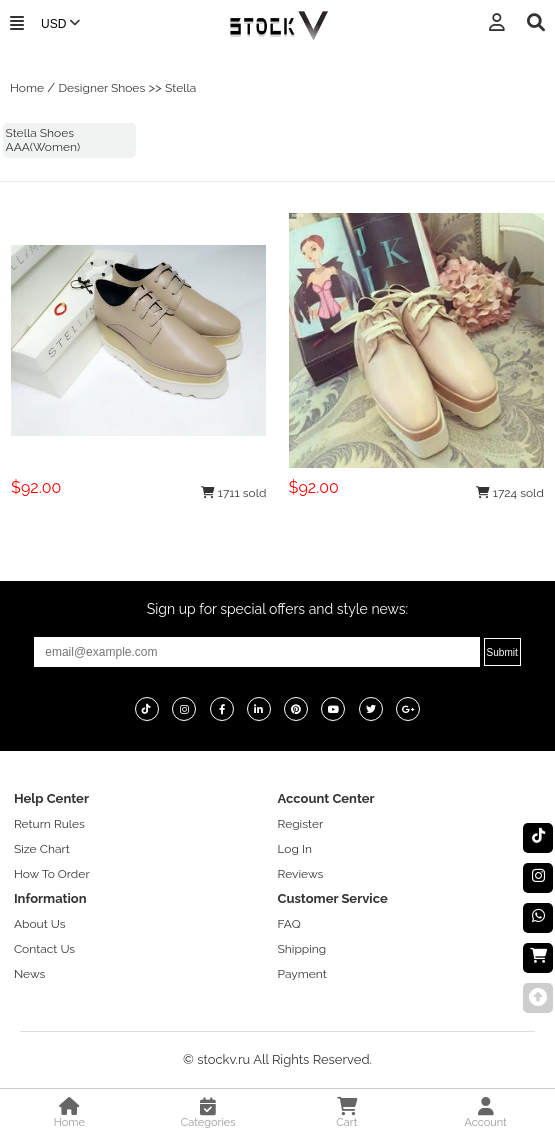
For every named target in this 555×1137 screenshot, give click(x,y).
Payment (302, 974)
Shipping (302, 949)
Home (27, 88)
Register (301, 824)
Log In (295, 849)
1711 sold (234, 493)
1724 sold (510, 493)
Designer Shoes (101, 88)
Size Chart (42, 849)
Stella (180, 88)
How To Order (52, 874)
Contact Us (44, 949)
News (29, 974)
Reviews (301, 874)
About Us (40, 924)
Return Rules (49, 824)
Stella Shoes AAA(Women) (43, 140)
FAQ (289, 924)
